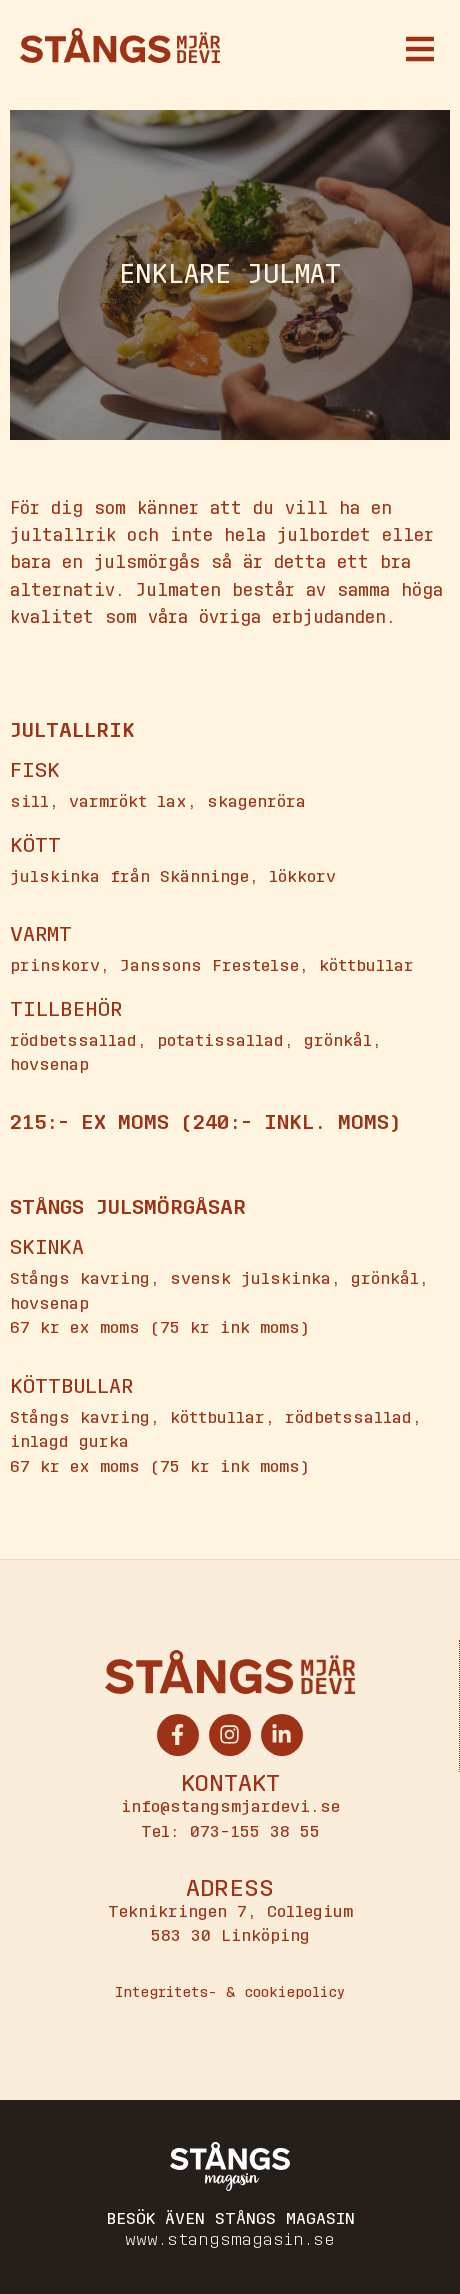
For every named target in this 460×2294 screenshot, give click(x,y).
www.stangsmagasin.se (230, 2239)
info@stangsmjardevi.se (230, 1806)
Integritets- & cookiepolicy (230, 1992)
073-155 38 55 (255, 1831)
